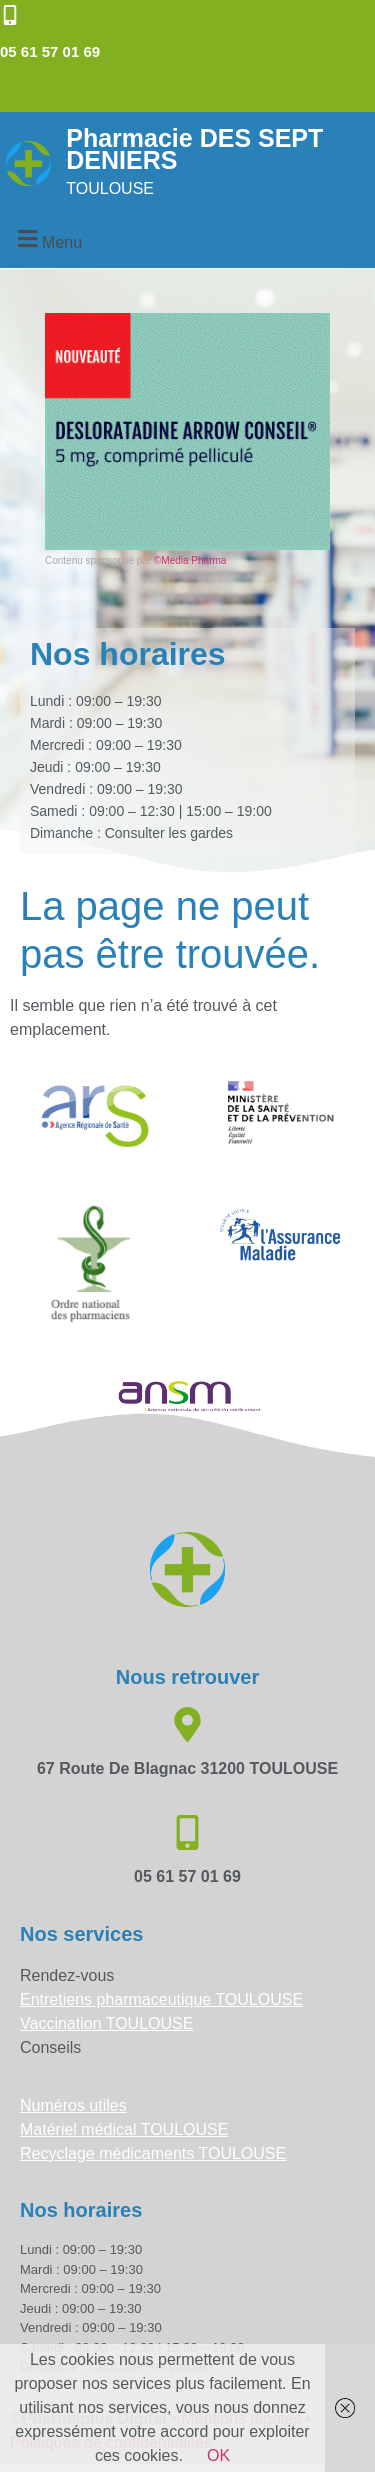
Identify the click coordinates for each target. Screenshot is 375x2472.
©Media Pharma (190, 560)
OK (218, 2455)
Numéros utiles (73, 2105)
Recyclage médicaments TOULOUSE (153, 2153)
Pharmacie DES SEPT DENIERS (194, 149)
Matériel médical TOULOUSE (124, 2129)
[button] (47, 239)
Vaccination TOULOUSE (106, 2023)
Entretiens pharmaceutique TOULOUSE (161, 1999)
